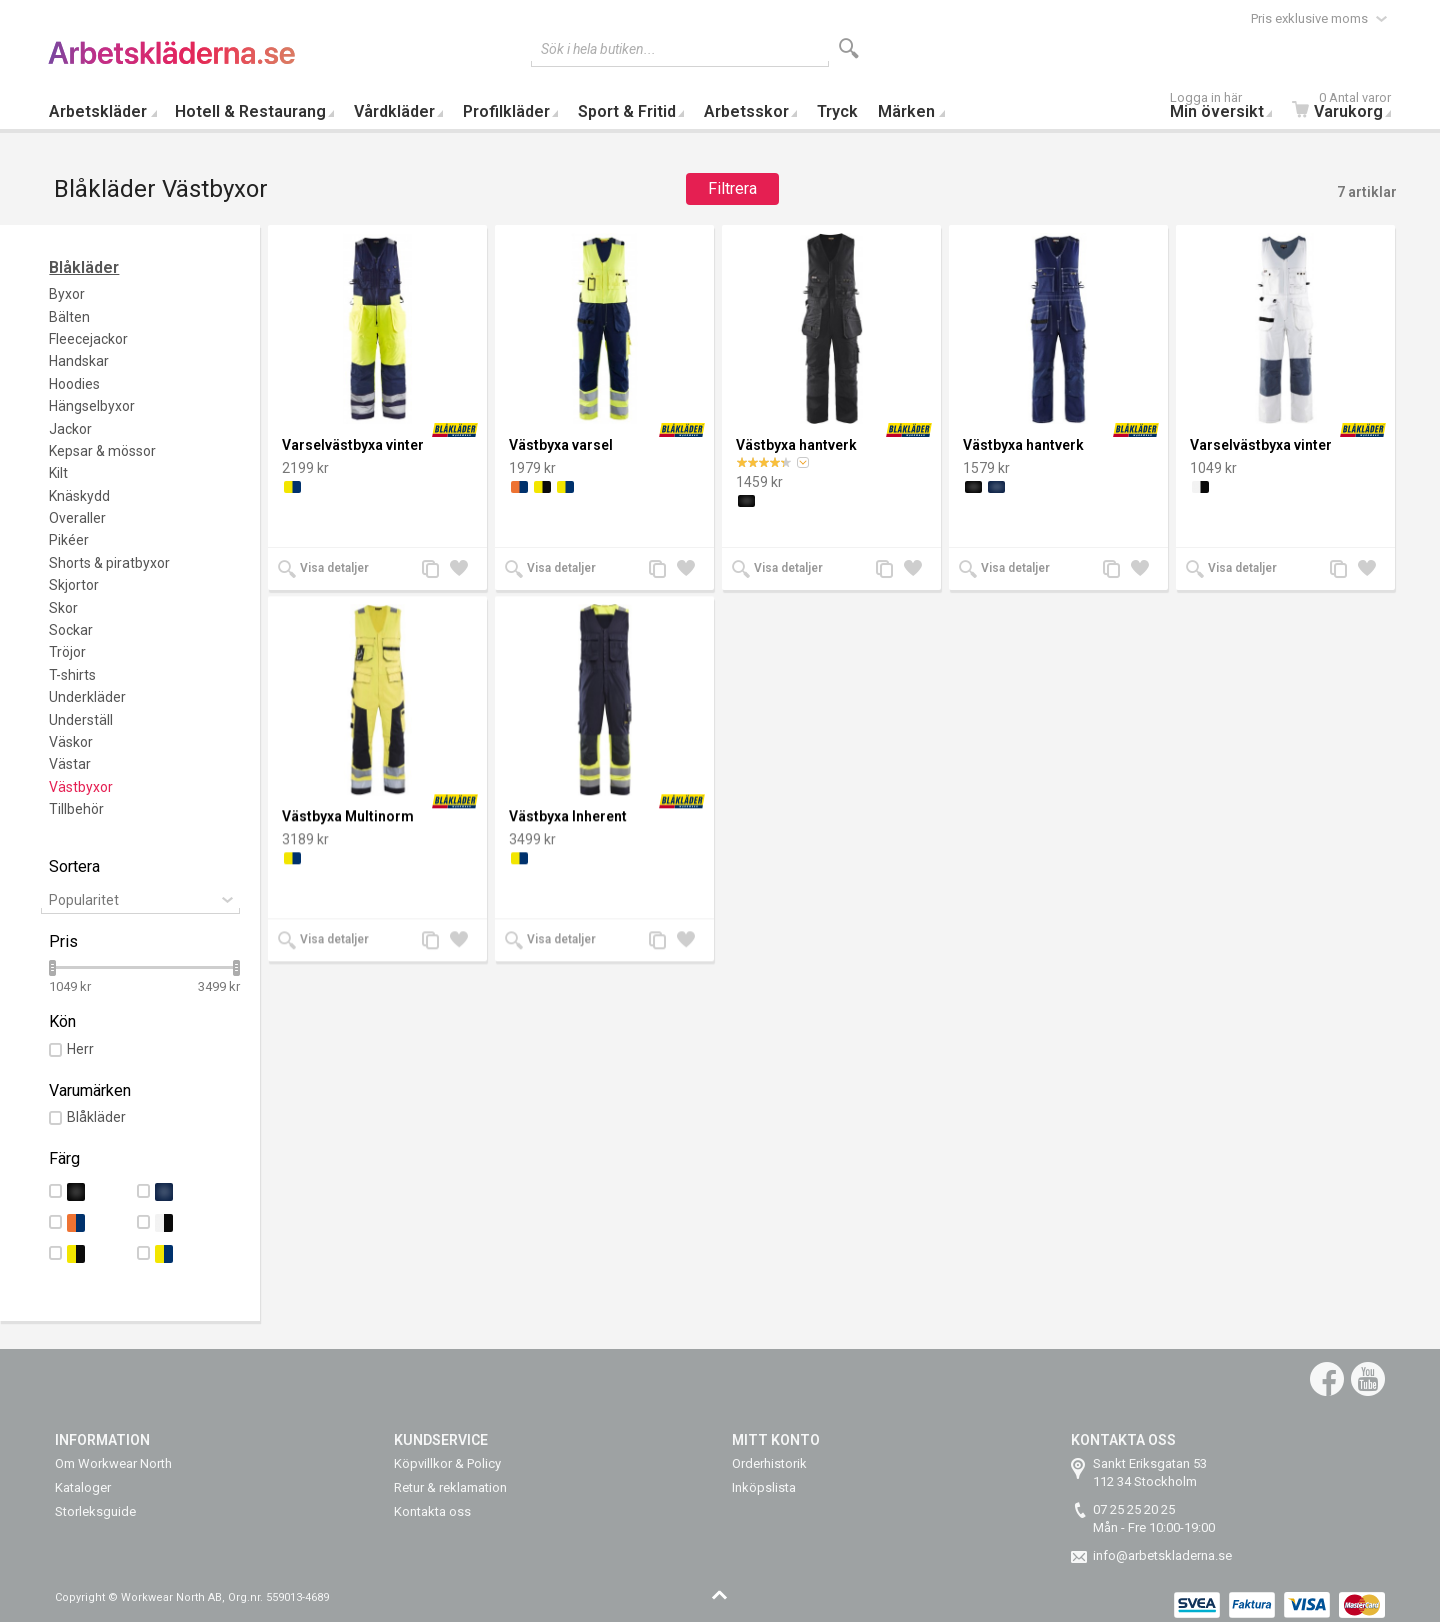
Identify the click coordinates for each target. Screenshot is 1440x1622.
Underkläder (87, 697)
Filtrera (732, 188)
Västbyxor (81, 787)
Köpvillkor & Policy (447, 1463)
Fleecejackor (88, 339)
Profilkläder (506, 111)
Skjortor (74, 585)
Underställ (81, 720)
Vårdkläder (394, 111)
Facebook (1327, 1379)
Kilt (58, 473)
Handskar (79, 361)
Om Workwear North (113, 1463)
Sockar (71, 630)
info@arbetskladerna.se (1162, 1555)
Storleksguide (95, 1511)
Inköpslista (764, 1487)
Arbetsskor (746, 111)
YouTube (1368, 1379)
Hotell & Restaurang (250, 111)
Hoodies (74, 384)
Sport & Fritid (627, 111)
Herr (80, 1049)
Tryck (837, 111)
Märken (906, 111)
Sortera (74, 866)
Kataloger (83, 1487)
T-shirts (72, 675)
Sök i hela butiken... (598, 49)
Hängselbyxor (92, 406)
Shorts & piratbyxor (109, 563)
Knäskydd (79, 496)
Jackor (70, 429)
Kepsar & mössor (102, 451)
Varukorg (1346, 107)
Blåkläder (84, 267)
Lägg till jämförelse (436, 570)
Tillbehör (76, 809)
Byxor (67, 294)
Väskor (71, 742)
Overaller (77, 518)
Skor (63, 608)
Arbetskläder (98, 111)
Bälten (69, 317)
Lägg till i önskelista (464, 570)
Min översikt (1226, 107)
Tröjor (67, 652)
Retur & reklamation (450, 1487)
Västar (70, 764)
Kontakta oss (432, 1511)
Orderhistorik (769, 1463)
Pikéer (69, 540)
